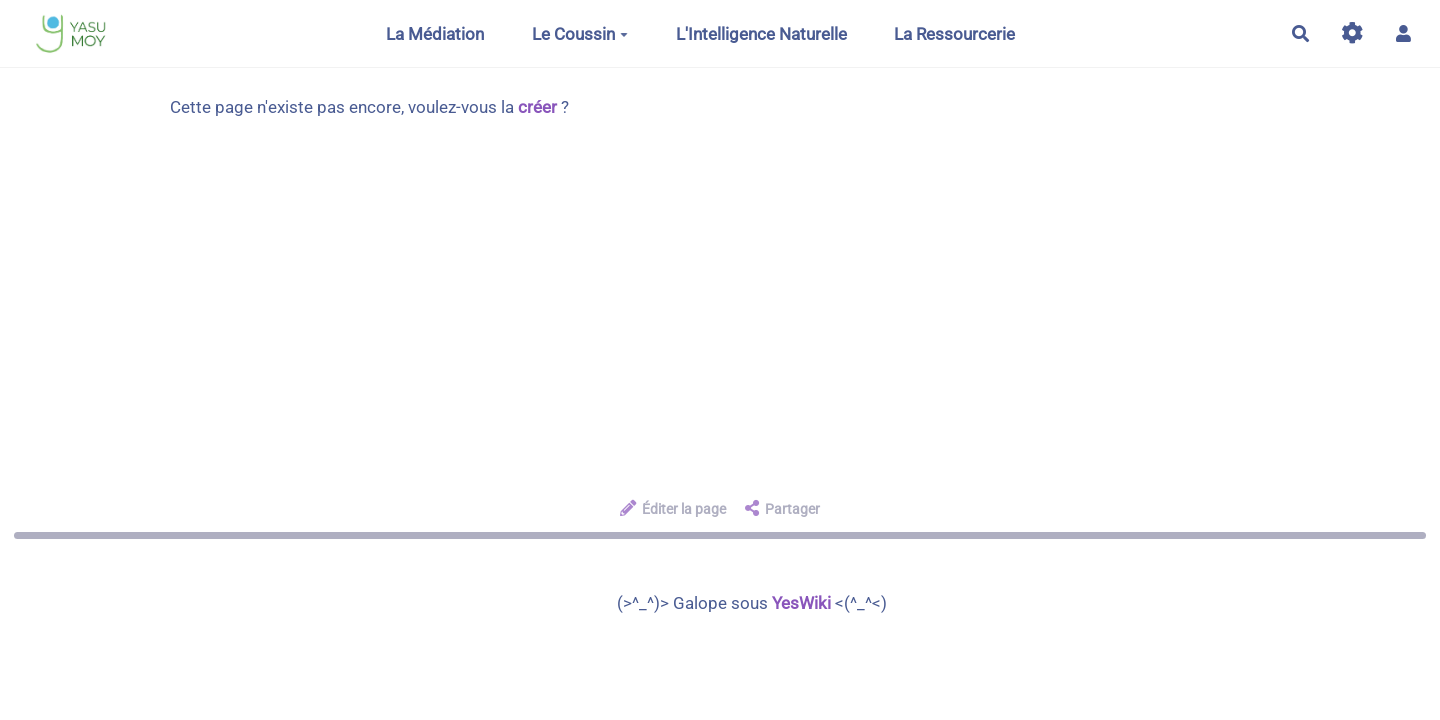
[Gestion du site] (1352, 33)
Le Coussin (580, 34)
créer (537, 107)
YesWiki (801, 603)
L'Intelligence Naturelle (761, 34)
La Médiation (435, 34)
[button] (1403, 33)
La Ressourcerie (954, 34)
